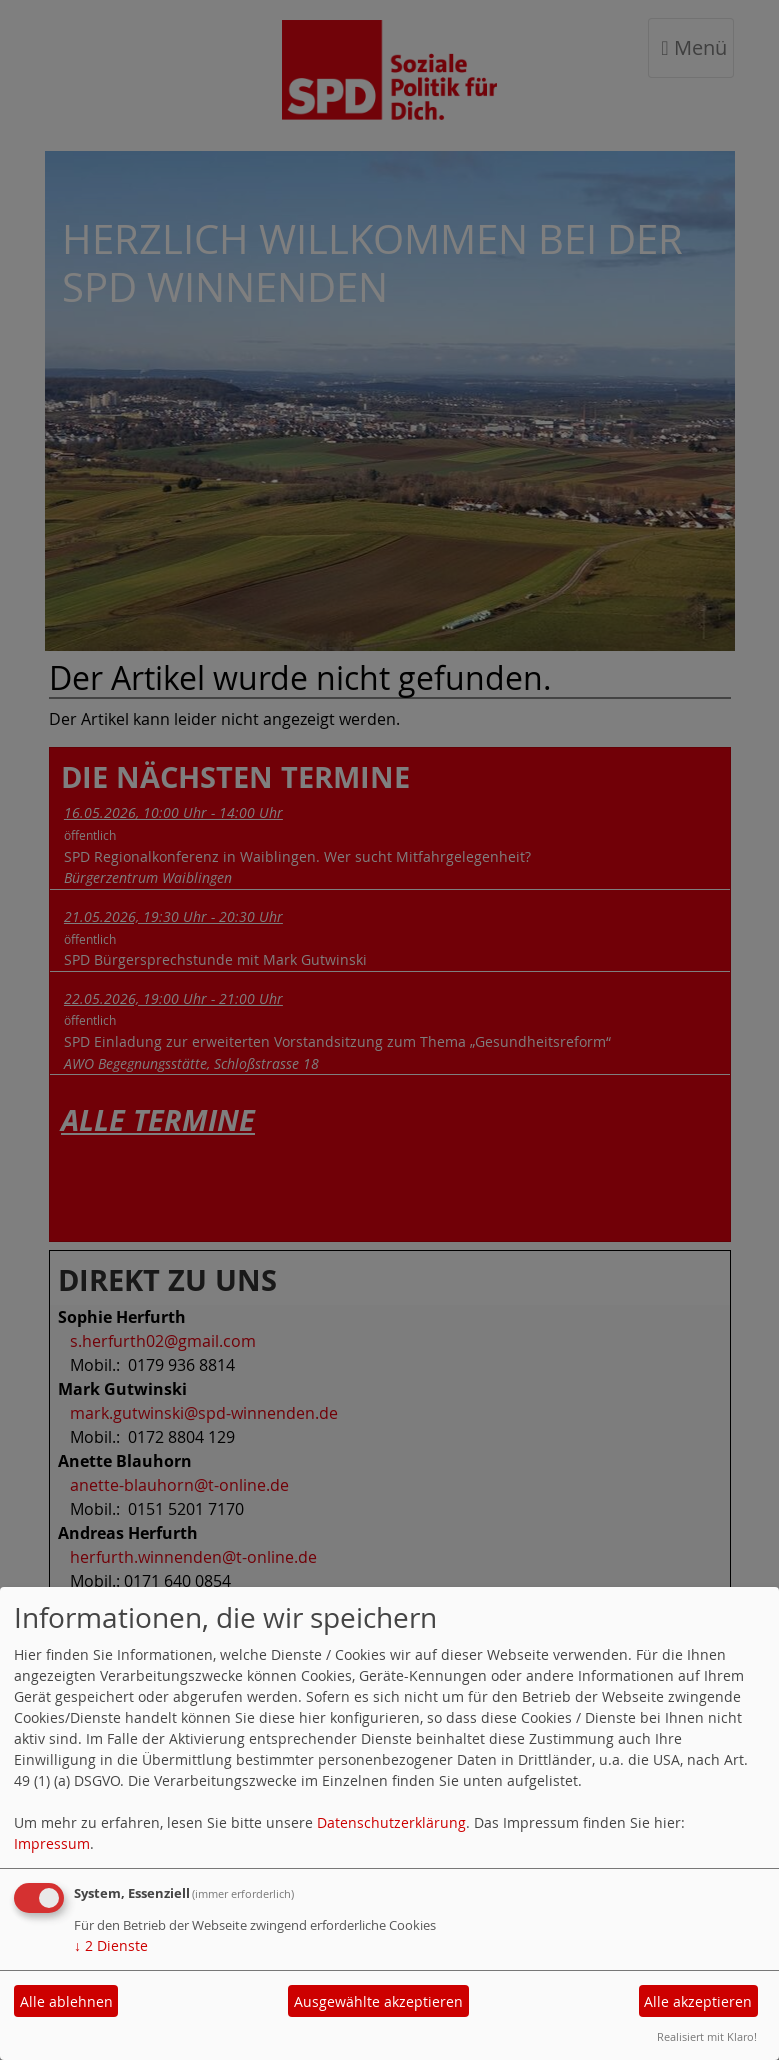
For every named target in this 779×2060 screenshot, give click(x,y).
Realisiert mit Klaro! (707, 2036)
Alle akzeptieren (698, 2001)
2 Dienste (111, 1945)
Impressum (52, 1843)
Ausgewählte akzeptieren (378, 2001)
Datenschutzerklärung (391, 1822)
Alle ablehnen (66, 2001)
